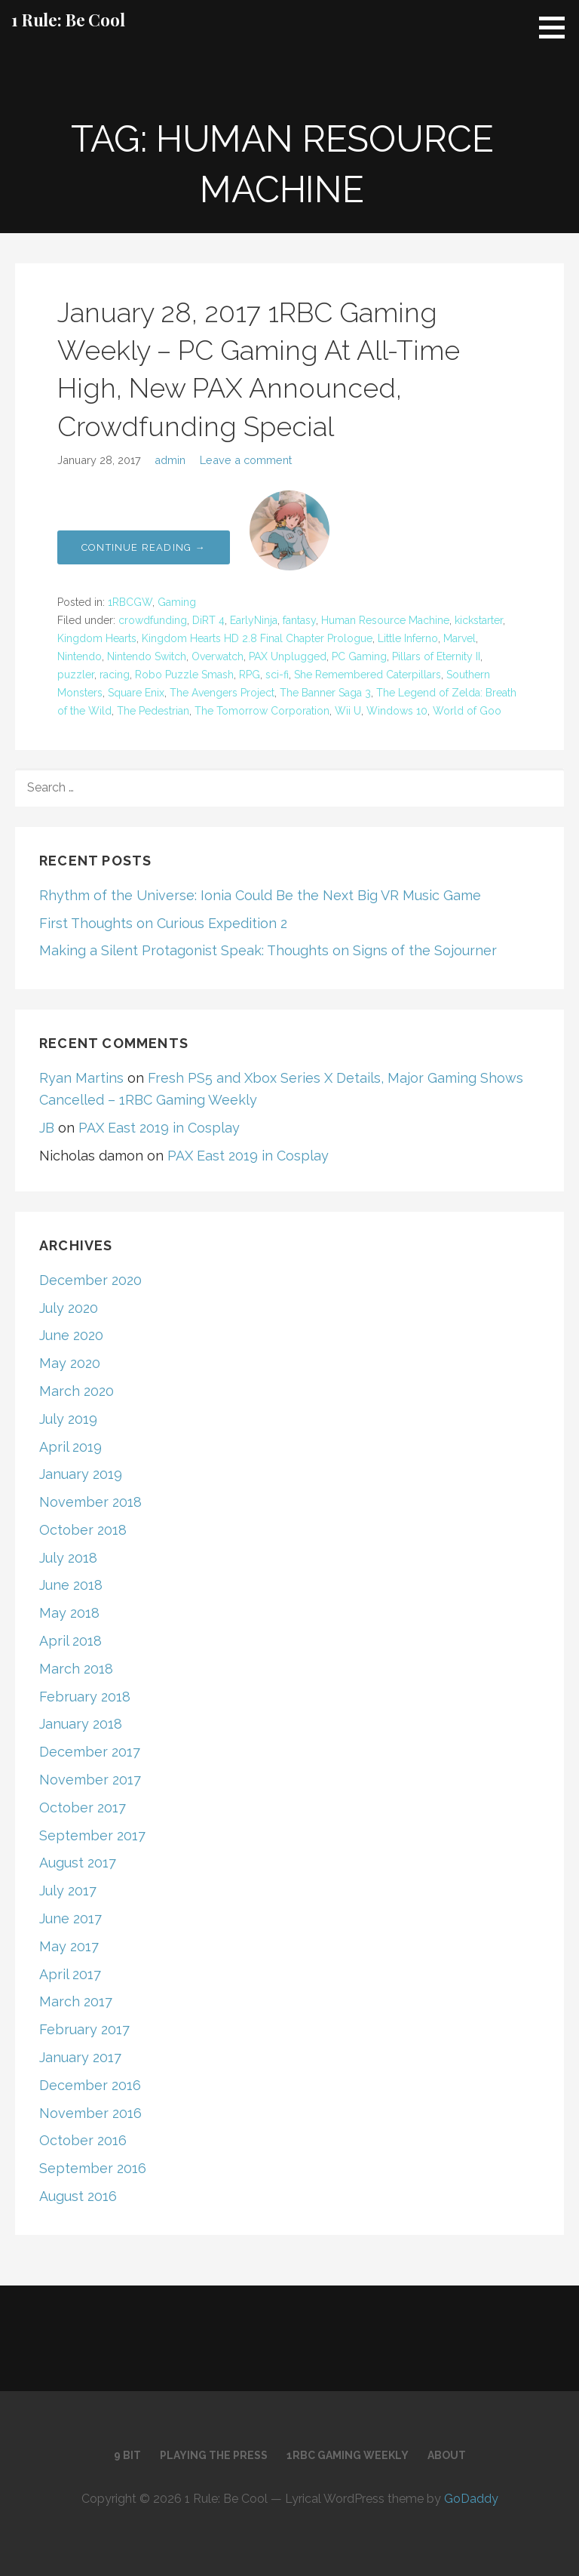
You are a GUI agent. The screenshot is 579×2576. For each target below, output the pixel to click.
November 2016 (90, 2113)
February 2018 (84, 1697)
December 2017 (89, 1752)
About (446, 2455)
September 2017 (92, 1835)
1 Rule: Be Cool (68, 19)
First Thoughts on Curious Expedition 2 (163, 923)
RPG (249, 675)
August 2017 (77, 1863)
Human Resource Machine (385, 620)
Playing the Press (214, 2455)
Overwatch (217, 656)
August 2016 (78, 2196)
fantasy (299, 620)
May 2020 (69, 1363)
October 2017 (82, 1807)
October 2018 (83, 1530)
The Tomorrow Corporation (262, 711)
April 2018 (70, 1641)
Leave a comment (246, 459)
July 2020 (68, 1308)
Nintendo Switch (146, 656)
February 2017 (84, 2029)
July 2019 (68, 1419)
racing (115, 675)
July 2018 (68, 1558)
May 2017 (69, 1946)
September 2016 (92, 2168)
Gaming (177, 602)
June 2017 (70, 1918)
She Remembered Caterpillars (367, 675)
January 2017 (80, 2057)
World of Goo (467, 711)
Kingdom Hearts (96, 638)
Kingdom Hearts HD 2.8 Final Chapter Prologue (257, 638)
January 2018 (80, 1724)
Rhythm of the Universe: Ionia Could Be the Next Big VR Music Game (260, 895)
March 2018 (76, 1669)
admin (170, 459)
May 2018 (69, 1613)
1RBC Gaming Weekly (347, 2455)
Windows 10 (396, 711)
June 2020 (71, 1335)
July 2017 (67, 1890)
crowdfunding (152, 620)
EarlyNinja (253, 620)
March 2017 (75, 2001)
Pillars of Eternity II (436, 656)
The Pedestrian (153, 711)
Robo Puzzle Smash (184, 675)
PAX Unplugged (287, 656)
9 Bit (127, 2455)
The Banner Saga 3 (325, 693)
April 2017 (70, 1974)
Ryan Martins (81, 1078)
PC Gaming (359, 656)
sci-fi (277, 675)
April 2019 (70, 1447)
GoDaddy (471, 2498)
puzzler (75, 675)
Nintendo (79, 656)
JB (46, 1128)
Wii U (348, 711)
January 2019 (80, 1474)
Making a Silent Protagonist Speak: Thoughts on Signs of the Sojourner (268, 950)
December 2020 (90, 1280)
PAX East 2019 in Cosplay (159, 1128)
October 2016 (83, 2140)
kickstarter (479, 620)
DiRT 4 (208, 620)
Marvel (459, 638)
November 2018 (90, 1502)
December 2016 (90, 2085)
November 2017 (90, 1780)
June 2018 (71, 1585)
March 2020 (76, 1391)
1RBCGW (130, 602)
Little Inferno (408, 638)
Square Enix (136, 693)
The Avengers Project (222, 693)
